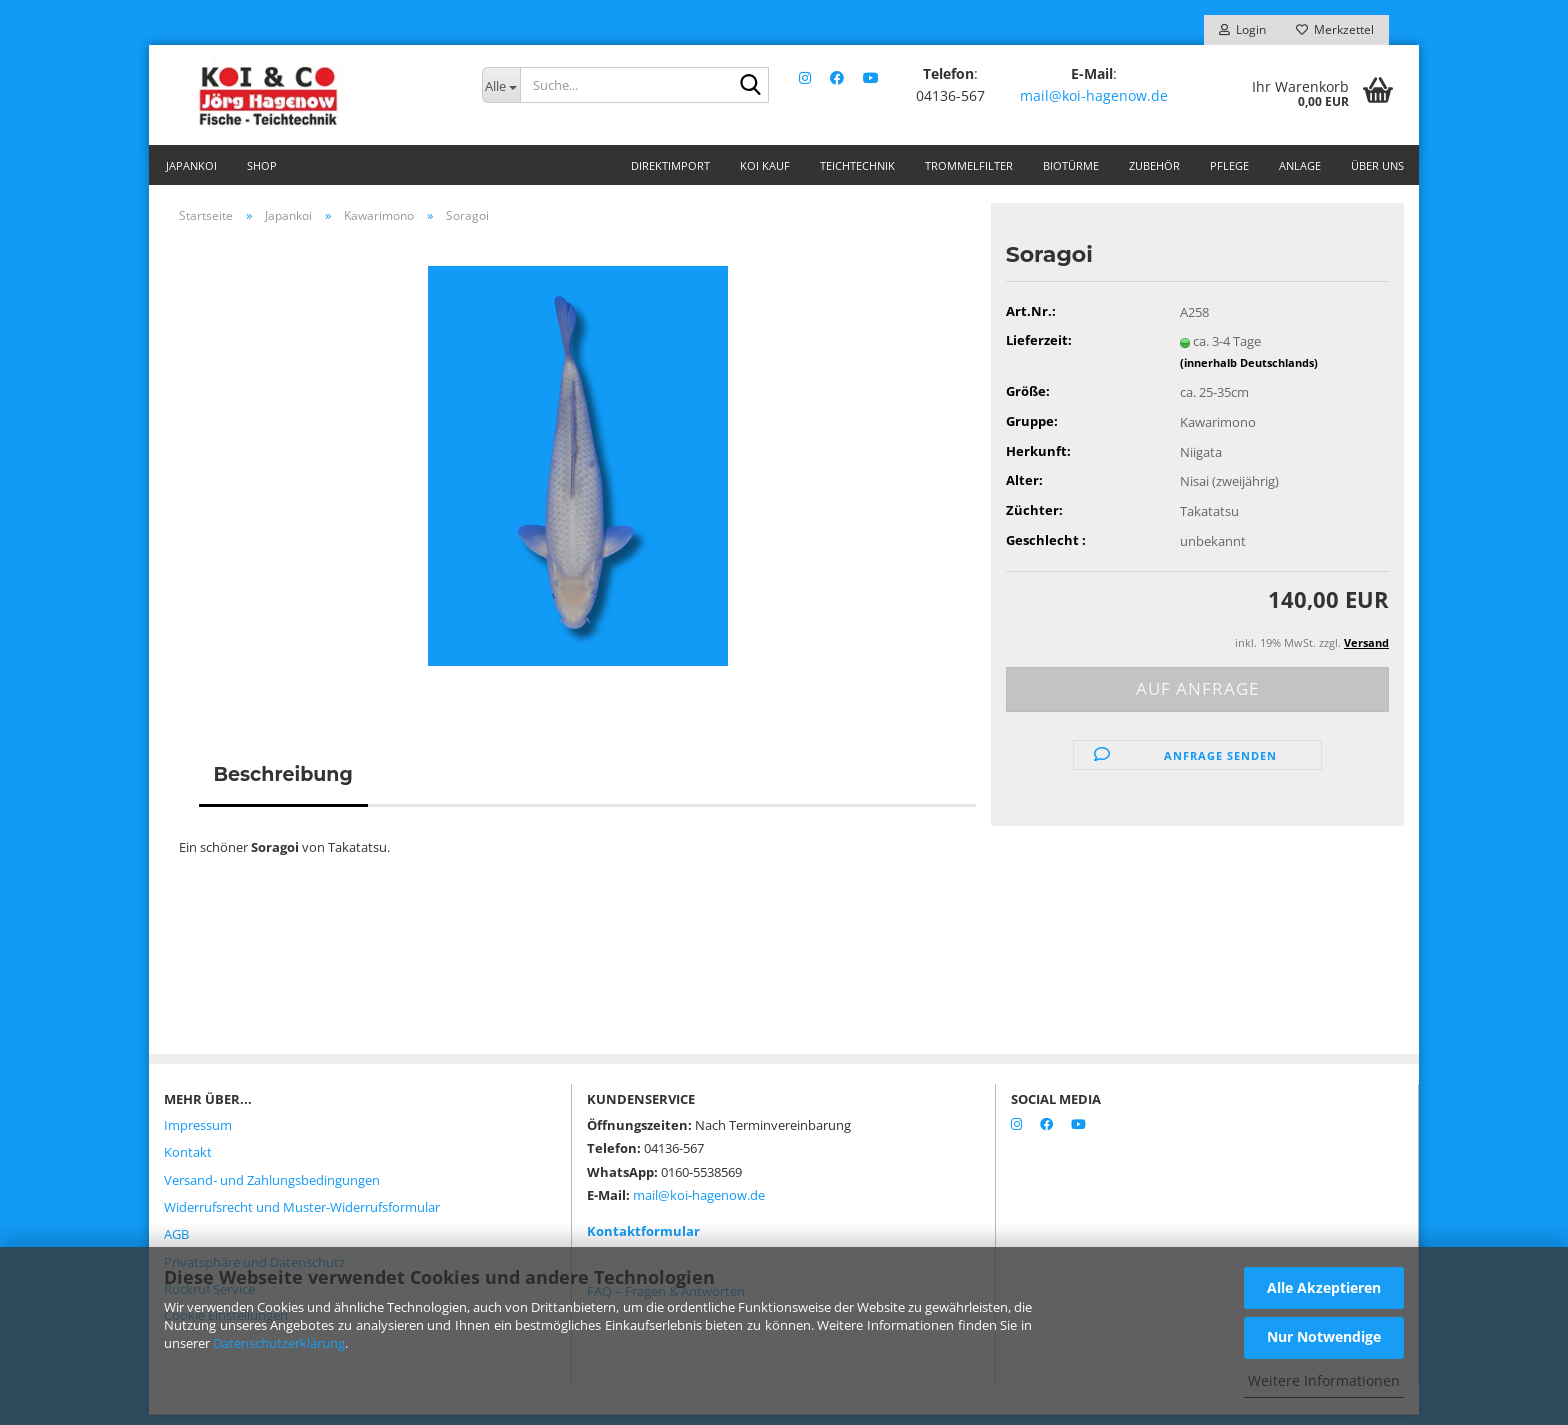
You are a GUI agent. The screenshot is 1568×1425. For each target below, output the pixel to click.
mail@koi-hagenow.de (1095, 95)
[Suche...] (501, 85)
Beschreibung (283, 784)
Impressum (198, 1135)
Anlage (1300, 165)
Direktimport (670, 165)
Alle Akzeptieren (1324, 1287)
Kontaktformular (643, 1241)
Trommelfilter (969, 165)
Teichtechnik (857, 165)
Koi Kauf (765, 165)
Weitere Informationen (1324, 1380)
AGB (176, 1244)
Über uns (1377, 165)
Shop (262, 165)
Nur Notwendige (1324, 1336)
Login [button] (1242, 29)
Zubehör (1154, 165)
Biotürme (1071, 165)
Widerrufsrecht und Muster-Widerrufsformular (302, 1217)
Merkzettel (1335, 29)
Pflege (1229, 165)
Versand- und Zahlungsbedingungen (272, 1190)
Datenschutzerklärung (279, 1343)
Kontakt (188, 1162)
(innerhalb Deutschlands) (1249, 372)
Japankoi (191, 165)
